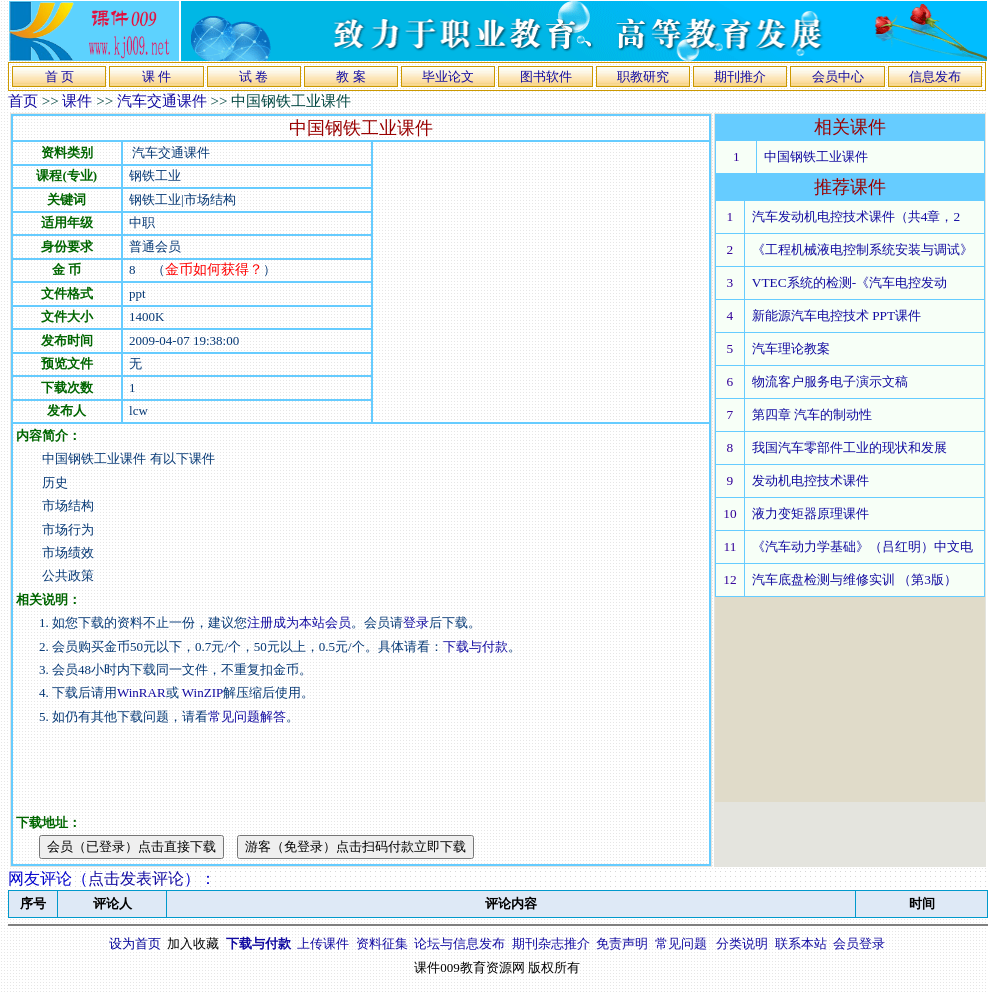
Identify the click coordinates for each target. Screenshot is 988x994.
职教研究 (643, 76)
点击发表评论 (136, 878)
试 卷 (253, 76)
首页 (23, 101)
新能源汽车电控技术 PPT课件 (836, 315)
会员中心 (838, 76)
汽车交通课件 (162, 101)
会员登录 (859, 943)
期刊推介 (740, 76)
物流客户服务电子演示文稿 (830, 381)
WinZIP (201, 692)
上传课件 (323, 943)
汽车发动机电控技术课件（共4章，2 (856, 216)
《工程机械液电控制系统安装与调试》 (862, 249)
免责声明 (622, 943)
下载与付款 (475, 646)
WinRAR (141, 692)
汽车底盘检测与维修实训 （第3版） (854, 579)
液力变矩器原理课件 (810, 513)
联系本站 (801, 943)
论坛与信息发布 (459, 943)
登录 (416, 622)
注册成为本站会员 (299, 622)
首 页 (59, 76)
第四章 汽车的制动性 (812, 414)
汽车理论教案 (791, 348)
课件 (77, 101)
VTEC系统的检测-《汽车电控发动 (849, 282)
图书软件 (546, 76)
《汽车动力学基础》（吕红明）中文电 (862, 546)
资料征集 (382, 943)
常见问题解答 (247, 716)
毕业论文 (448, 76)
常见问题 (681, 943)
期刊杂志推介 (551, 943)
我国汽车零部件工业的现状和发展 (849, 447)
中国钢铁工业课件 (816, 156)
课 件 (156, 76)
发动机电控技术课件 (810, 480)
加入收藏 (193, 943)
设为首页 (135, 943)
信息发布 (935, 76)
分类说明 (742, 943)
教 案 (350, 76)
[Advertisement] (541, 282)
